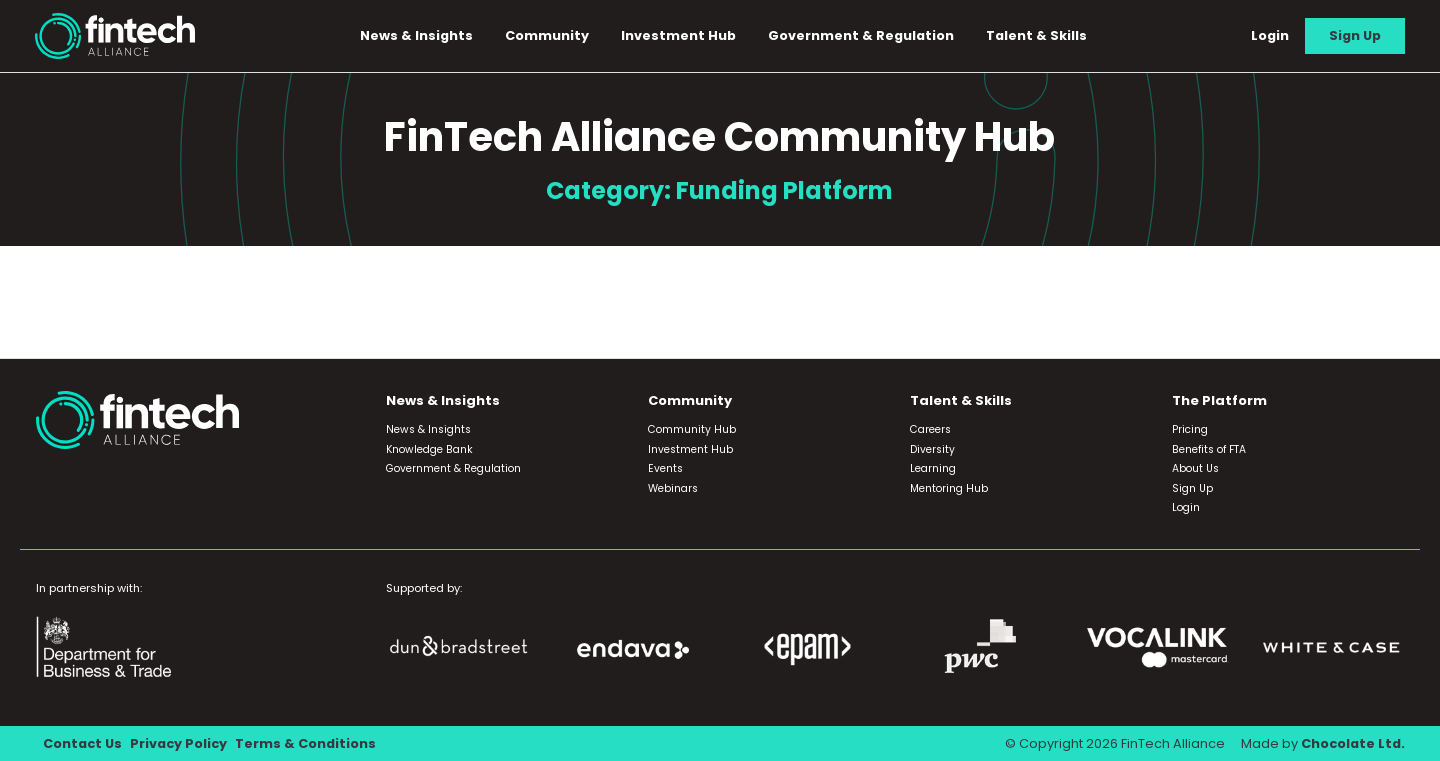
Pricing (1190, 429)
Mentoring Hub (949, 488)
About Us (1195, 468)
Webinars (673, 488)
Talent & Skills (1036, 35)
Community (547, 35)
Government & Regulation (861, 35)
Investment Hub (678, 35)
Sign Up (1355, 35)
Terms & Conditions (305, 743)
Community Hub (692, 429)
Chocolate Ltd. (1353, 743)
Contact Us (82, 743)
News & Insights (416, 35)
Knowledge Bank (429, 449)
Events (665, 468)
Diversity (932, 449)
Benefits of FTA (1209, 449)
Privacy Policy (178, 743)
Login (1270, 35)
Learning (933, 468)
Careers (930, 429)
